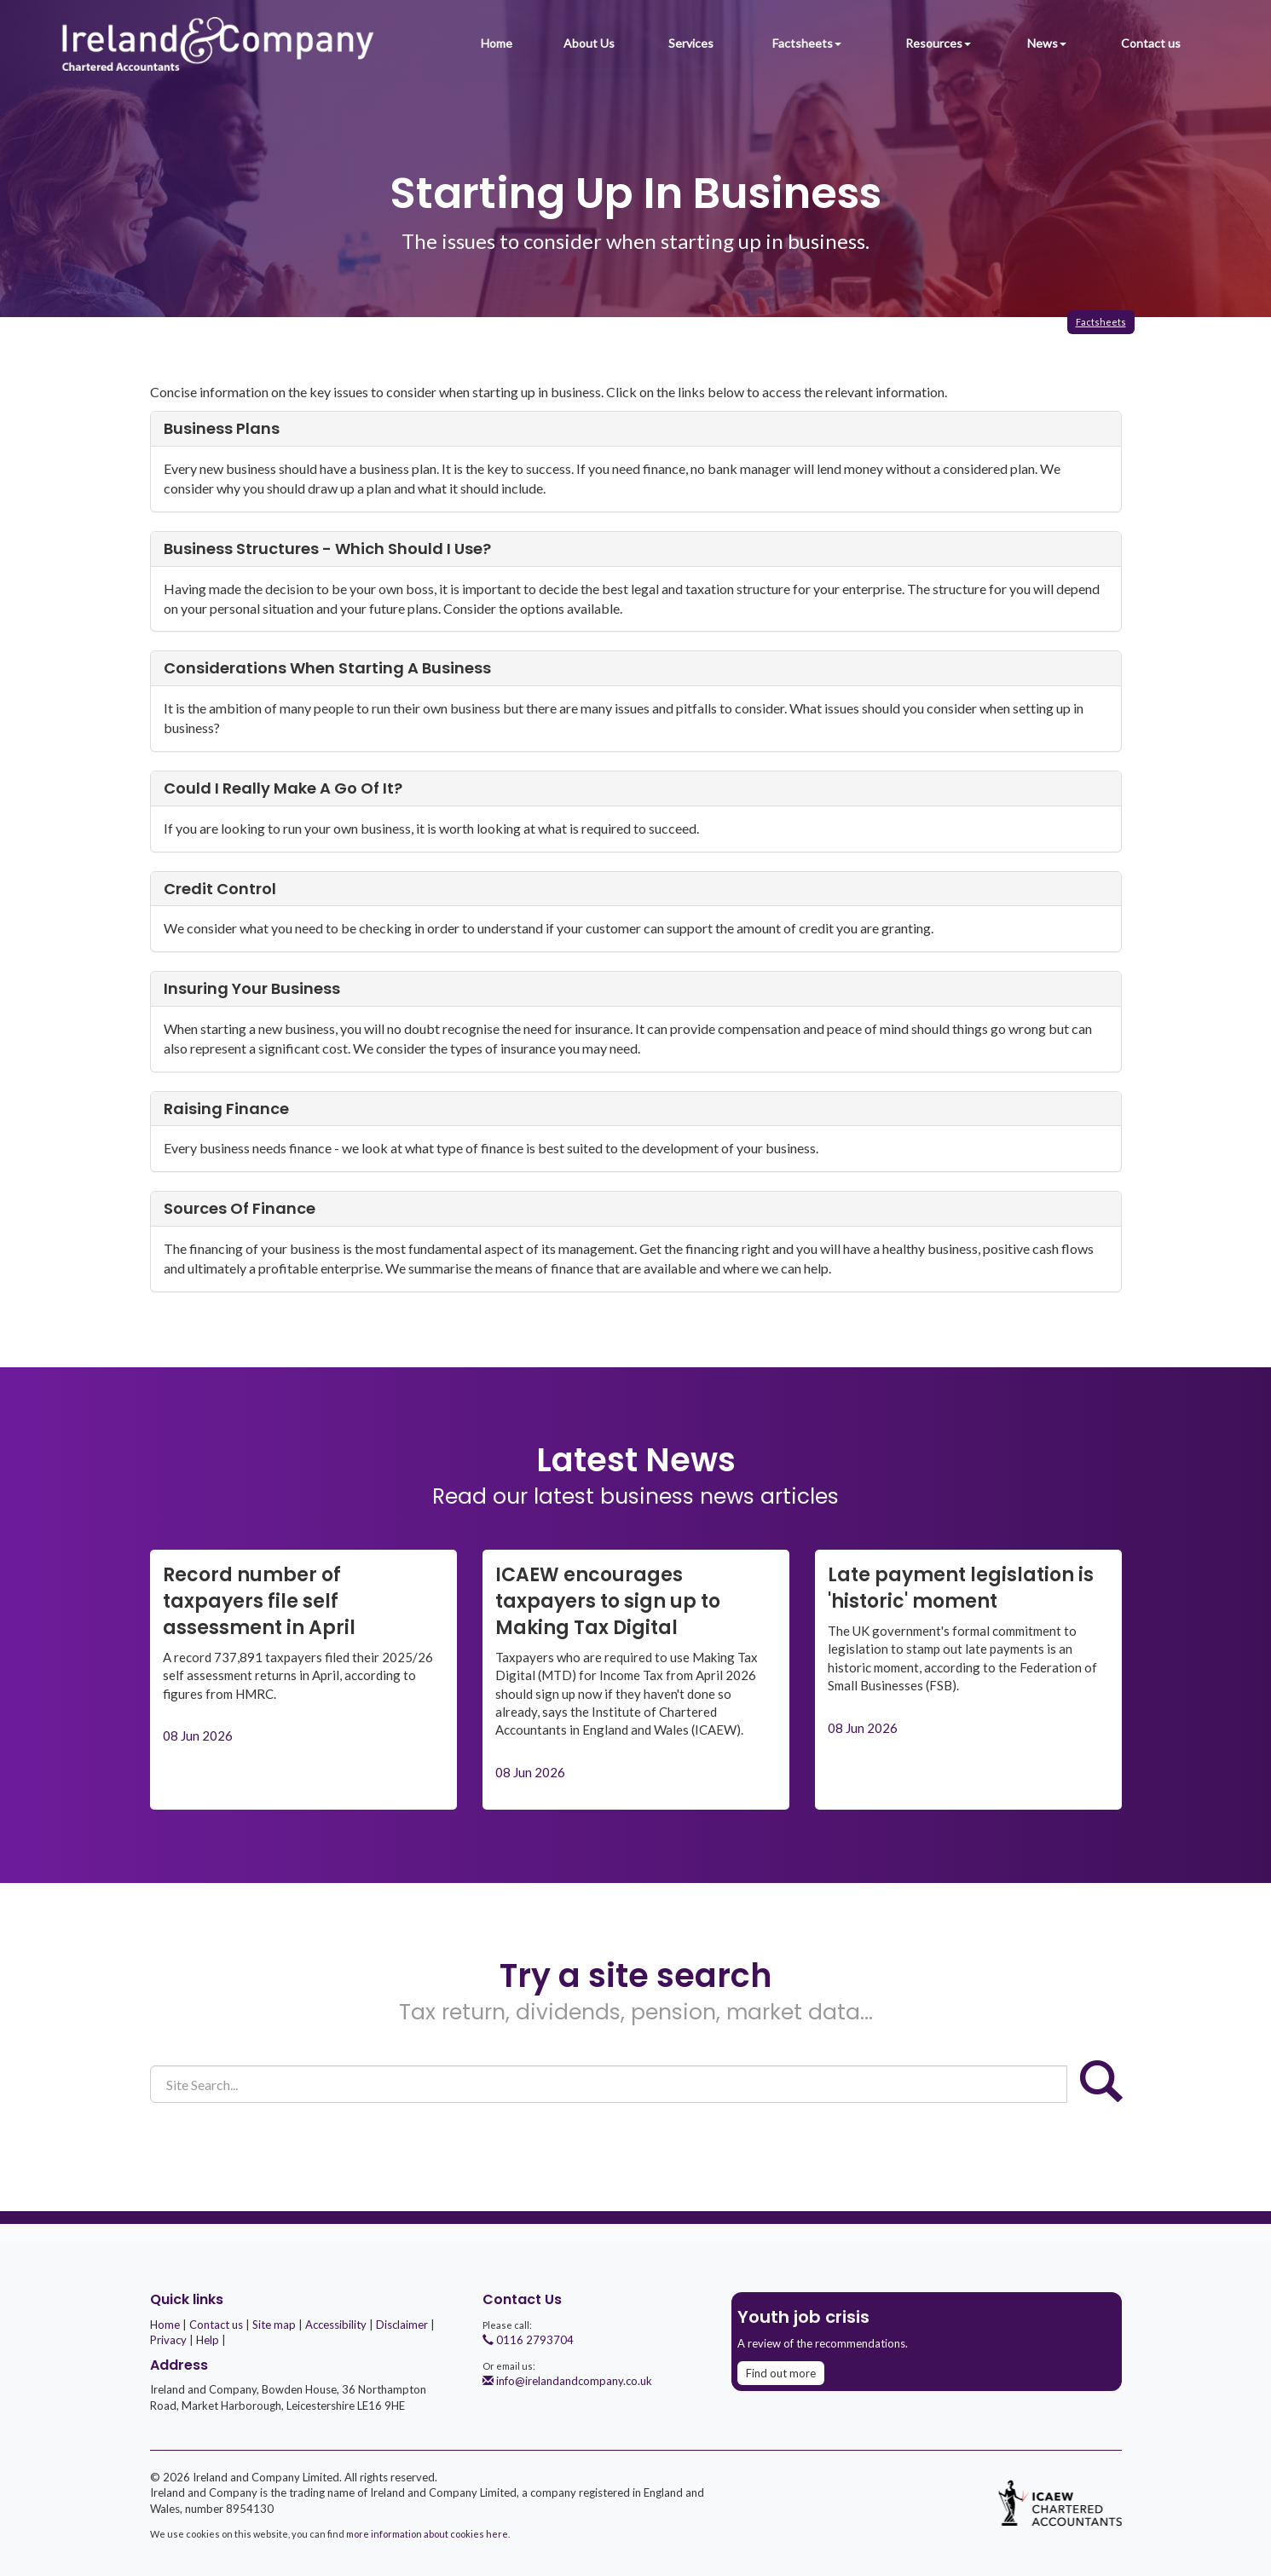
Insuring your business (252, 988)
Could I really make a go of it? (283, 788)
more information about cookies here (427, 2533)
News (1046, 43)
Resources (938, 43)
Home (496, 43)
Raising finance (226, 1108)
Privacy (168, 2340)
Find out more (781, 2373)
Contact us (1151, 43)
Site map (274, 2324)
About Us (589, 43)
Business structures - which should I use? (327, 548)
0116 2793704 (528, 2340)
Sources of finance (239, 1208)
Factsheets (806, 43)
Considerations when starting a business (327, 668)
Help (207, 2340)
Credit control (220, 888)
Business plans (222, 428)
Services (690, 43)
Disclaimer (402, 2324)
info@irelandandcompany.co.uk (567, 2381)
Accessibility (336, 2324)
